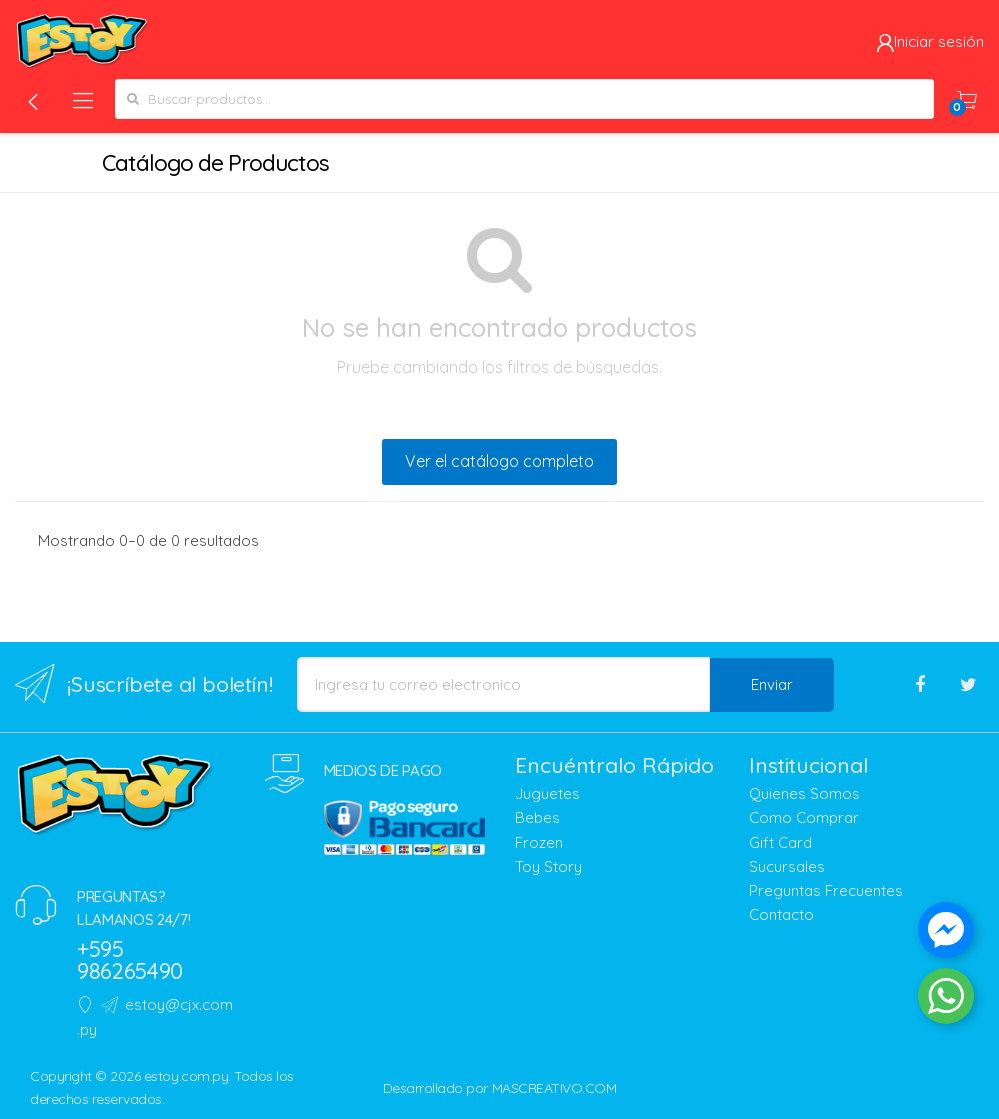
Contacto (781, 914)
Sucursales (787, 866)
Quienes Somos (804, 793)
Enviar (772, 684)
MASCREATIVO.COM (554, 1088)
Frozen (539, 842)
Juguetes (547, 793)
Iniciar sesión (930, 41)
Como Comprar (804, 817)
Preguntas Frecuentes (826, 890)
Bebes (537, 817)
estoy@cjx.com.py (155, 1016)
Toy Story (548, 866)
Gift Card (780, 842)
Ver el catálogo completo (499, 461)
